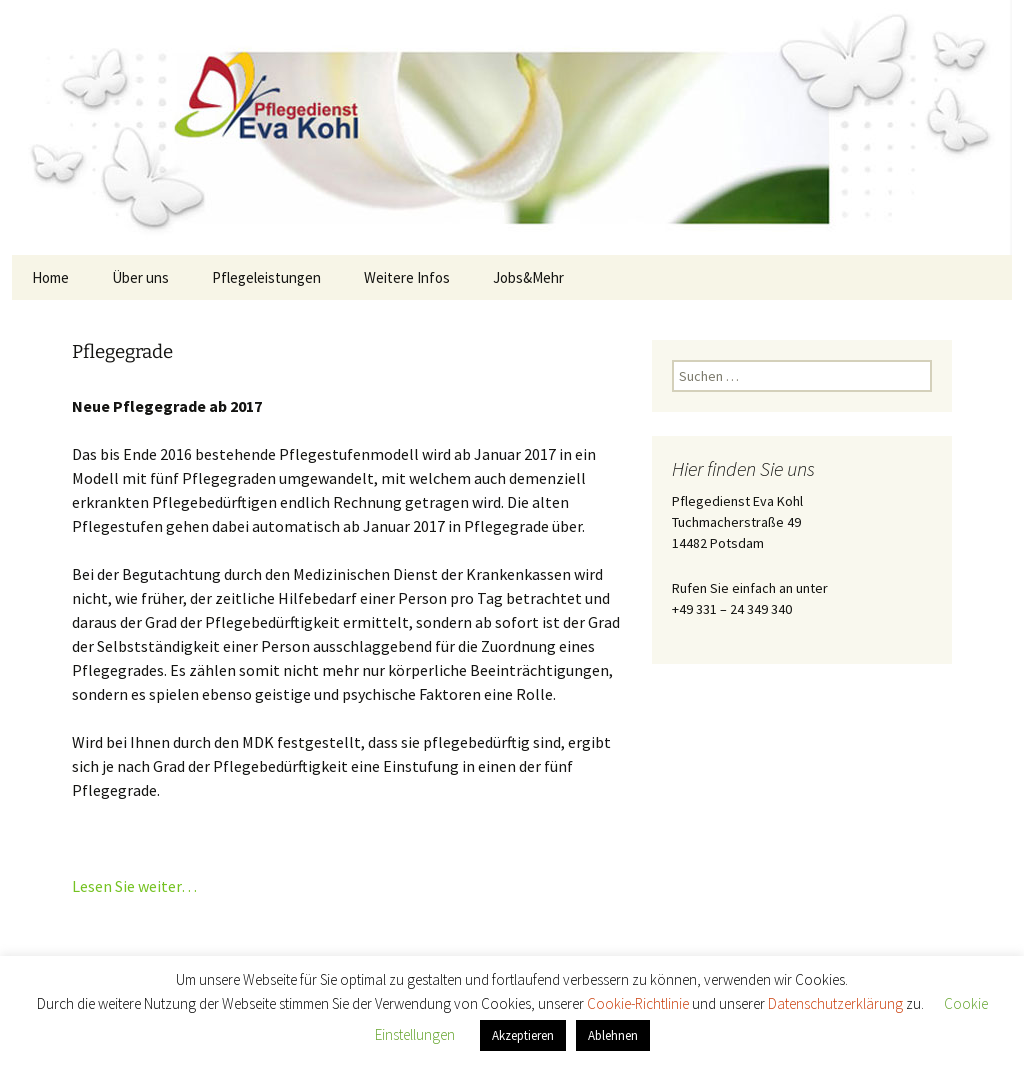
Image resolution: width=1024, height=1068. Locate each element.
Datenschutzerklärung (837, 1003)
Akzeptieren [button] (523, 1035)
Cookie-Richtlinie (639, 1003)
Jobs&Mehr (528, 277)
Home (50, 277)
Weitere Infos (407, 277)
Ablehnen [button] (613, 1035)
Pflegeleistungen (266, 277)
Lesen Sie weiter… (134, 886)
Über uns (140, 277)
